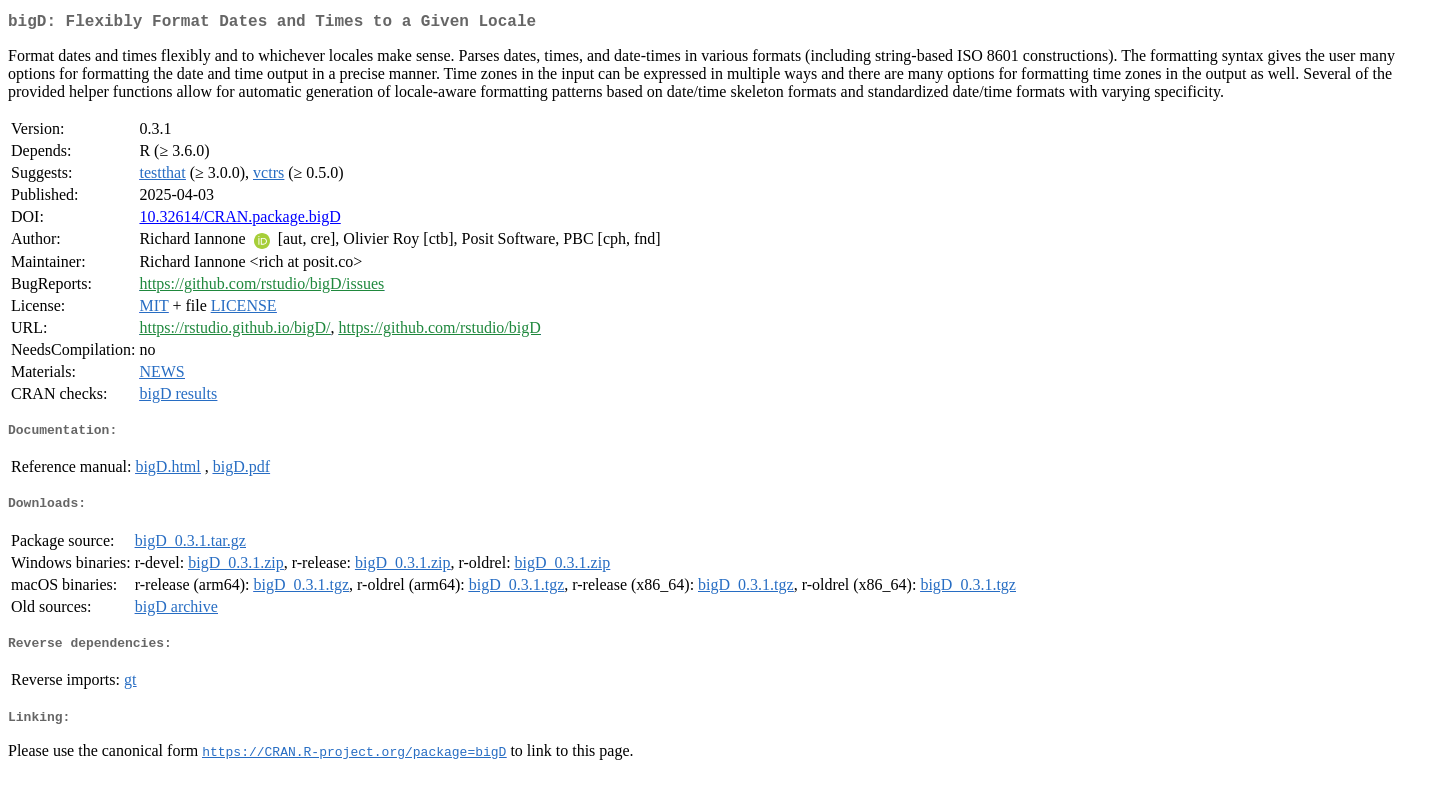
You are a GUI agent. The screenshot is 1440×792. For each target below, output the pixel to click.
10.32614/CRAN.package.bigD (239, 220)
